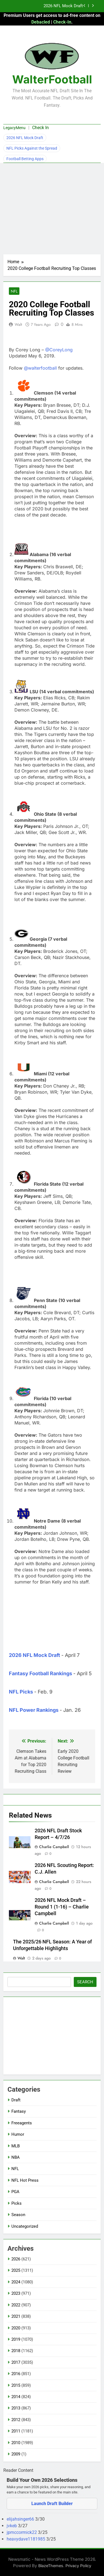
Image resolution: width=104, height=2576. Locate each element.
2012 (15, 2419)
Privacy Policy (78, 2565)
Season (18, 2214)
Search (85, 1981)
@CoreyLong (59, 349)
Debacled (40, 22)
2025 (15, 2270)
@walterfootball (40, 368)
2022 (15, 2305)
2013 (15, 2408)
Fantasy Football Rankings (40, 1673)
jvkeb (12, 2525)
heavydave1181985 (26, 2539)
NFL (14, 291)
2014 (15, 2396)
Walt (18, 324)
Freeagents (21, 2122)
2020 (15, 2328)
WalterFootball (52, 79)
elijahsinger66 (21, 2519)
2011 (15, 2431)
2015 (15, 2385)
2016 (15, 2373)
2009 (15, 2454)
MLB (15, 2145)
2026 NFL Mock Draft (63, 6)
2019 (15, 2339)
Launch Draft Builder (52, 2503)
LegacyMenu (14, 128)
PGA (15, 2191)
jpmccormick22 (22, 2532)
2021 (15, 2316)
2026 (15, 2259)
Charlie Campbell (54, 1846)
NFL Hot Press (25, 2180)
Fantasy (18, 2111)
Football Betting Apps (25, 159)
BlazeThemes (50, 2565)
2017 (15, 2362)
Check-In (62, 22)
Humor (17, 2134)
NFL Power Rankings (34, 1710)
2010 (15, 2442)
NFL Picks (21, 1692)
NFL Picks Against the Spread (31, 148)
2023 (15, 2293)
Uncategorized (24, 2226)
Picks (16, 2203)
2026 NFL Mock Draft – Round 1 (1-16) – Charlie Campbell (62, 1906)
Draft (16, 2099)
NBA (15, 2157)
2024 (15, 2282)
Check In (40, 127)
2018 (15, 2350)
